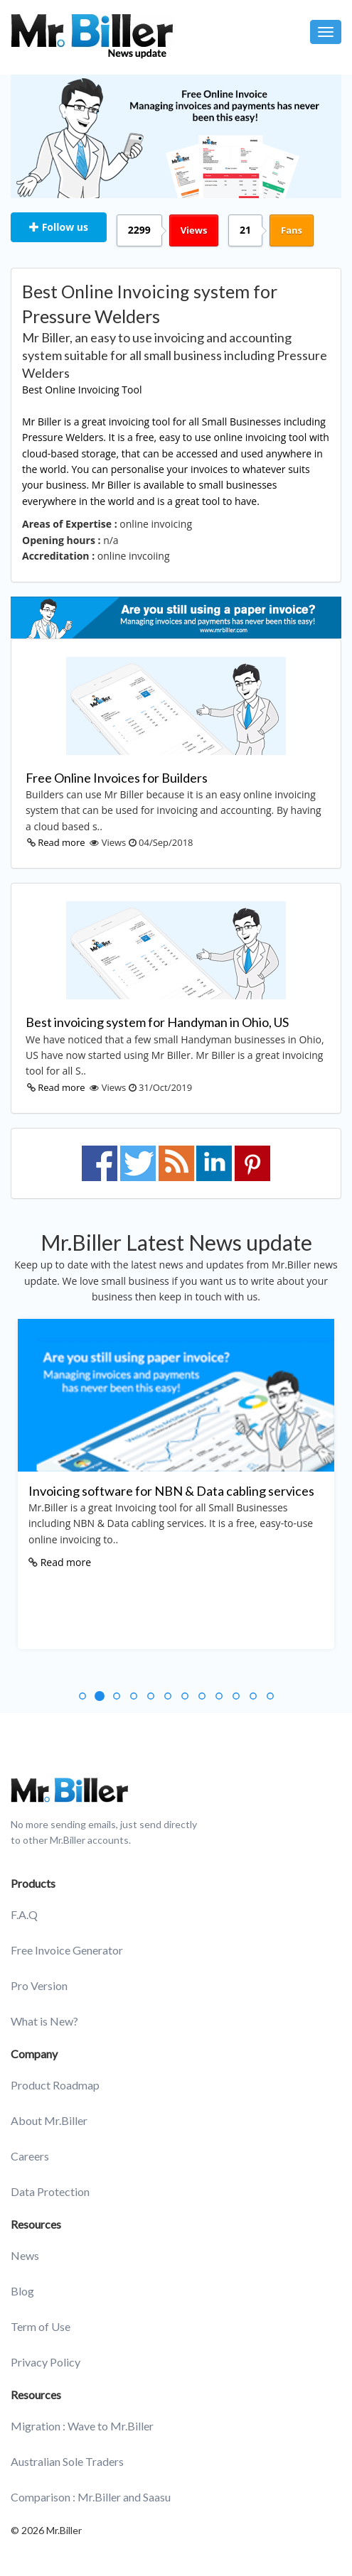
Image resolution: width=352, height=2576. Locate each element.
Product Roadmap (55, 2085)
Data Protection (50, 2191)
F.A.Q (24, 1914)
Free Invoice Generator (67, 1950)
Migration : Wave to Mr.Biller (82, 2426)
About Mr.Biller (49, 2120)
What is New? (44, 2021)
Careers (30, 2156)
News (25, 2255)
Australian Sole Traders (67, 2461)
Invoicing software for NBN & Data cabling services (171, 1491)
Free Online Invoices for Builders (117, 778)
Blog (22, 2291)
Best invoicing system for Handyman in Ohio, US (157, 1022)
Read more (61, 842)
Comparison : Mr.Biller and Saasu (91, 2497)
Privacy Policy (45, 2362)
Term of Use (40, 2326)
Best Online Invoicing (70, 389)
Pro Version (39, 1985)
